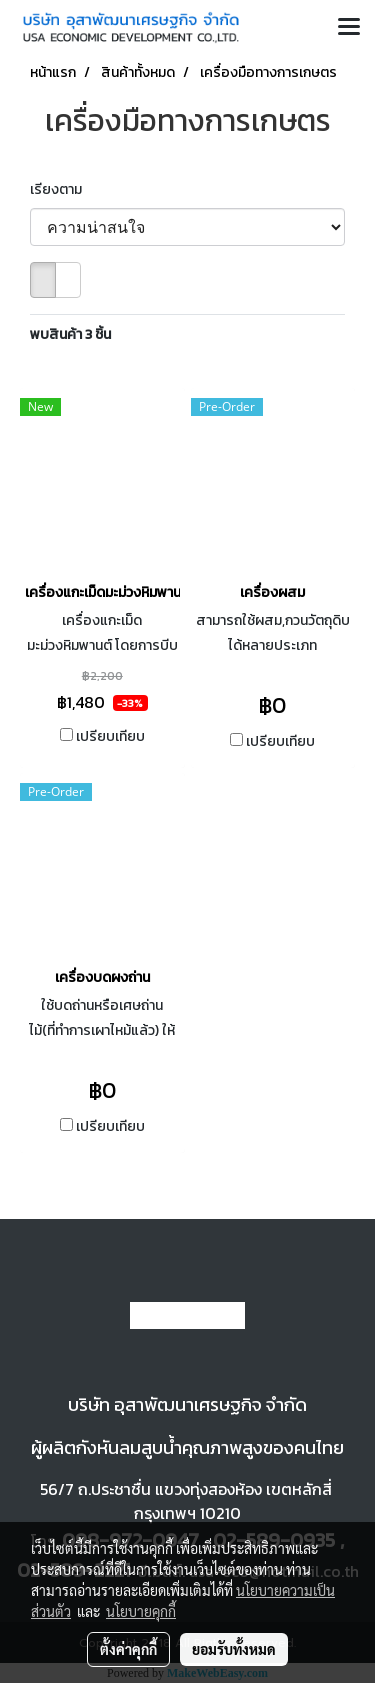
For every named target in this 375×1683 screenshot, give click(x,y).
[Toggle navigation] (349, 28)
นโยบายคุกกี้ (141, 1611)
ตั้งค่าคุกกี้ (128, 1649)
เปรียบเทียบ (110, 737)
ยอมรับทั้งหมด (234, 1649)
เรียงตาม (60, 189)
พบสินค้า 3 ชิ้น (70, 334)
